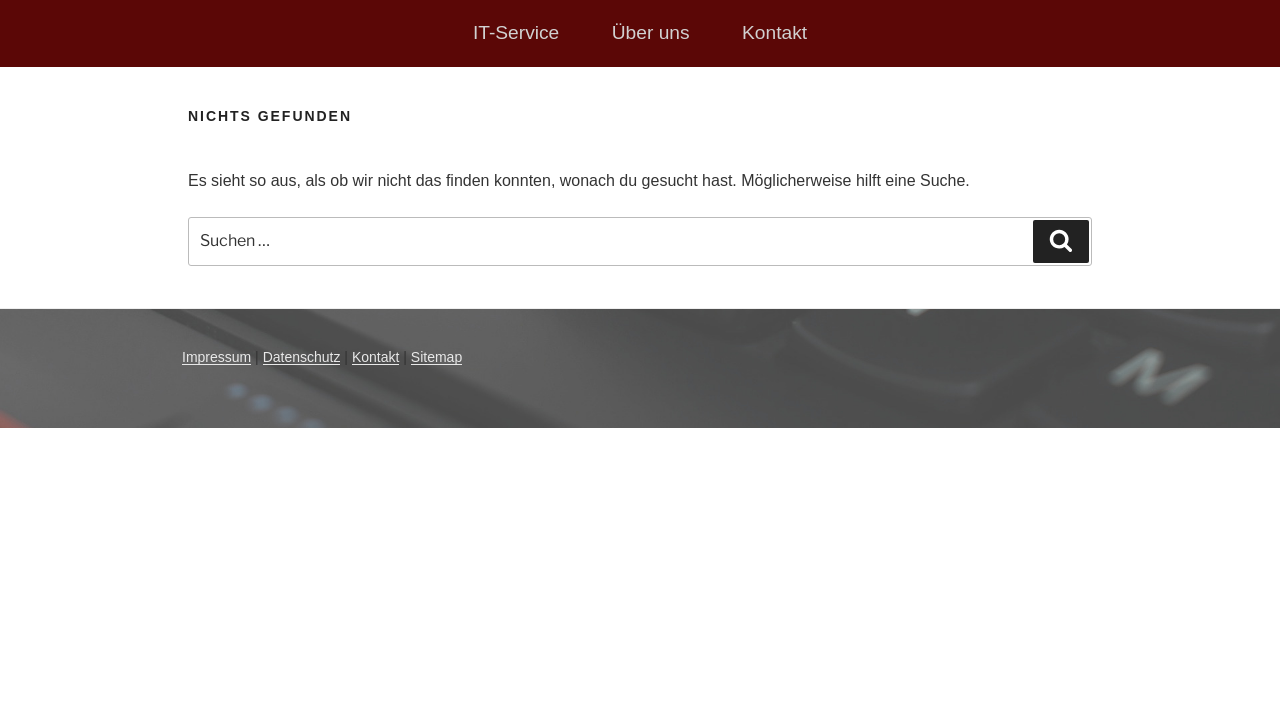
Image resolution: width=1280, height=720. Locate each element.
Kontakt (774, 32)
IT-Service (516, 32)
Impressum (216, 357)
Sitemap (436, 357)
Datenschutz (302, 357)
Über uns (651, 32)
